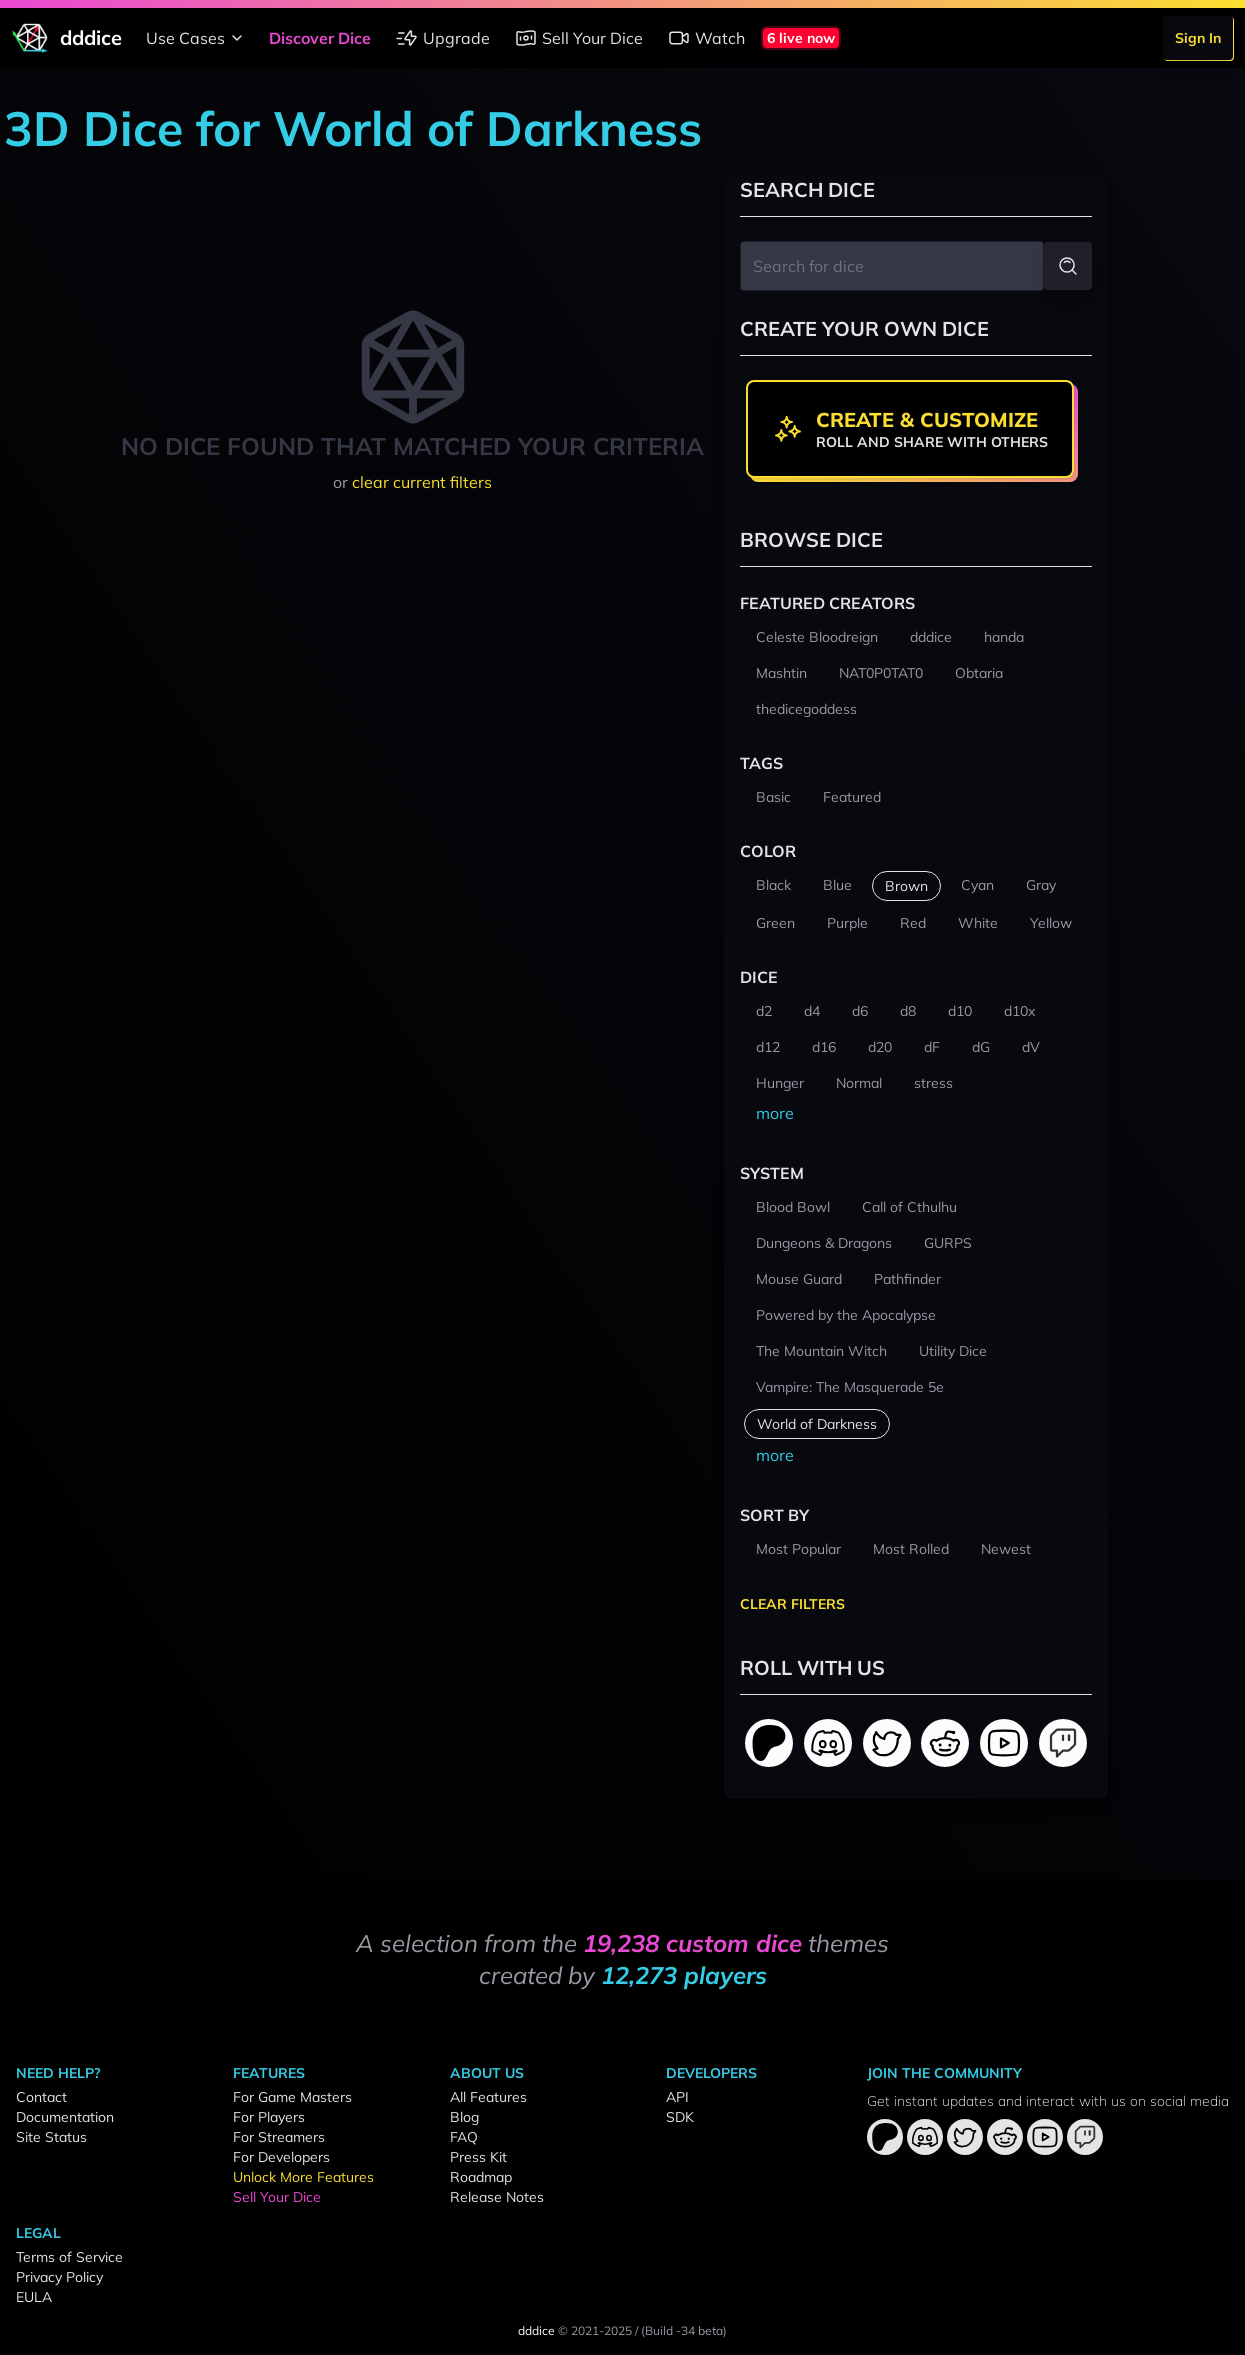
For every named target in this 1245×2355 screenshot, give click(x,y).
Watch (706, 38)
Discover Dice (320, 38)
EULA (34, 2297)
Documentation (65, 2117)
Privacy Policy (59, 2277)
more (775, 1113)
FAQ (464, 2137)
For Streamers (279, 2137)
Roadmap (481, 2177)
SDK (680, 2117)
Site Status (51, 2137)
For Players (269, 2117)
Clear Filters (792, 1604)
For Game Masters (292, 2097)
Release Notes (497, 2197)
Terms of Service (69, 2257)
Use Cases (197, 38)
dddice (536, 2330)
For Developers (281, 2157)
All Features (488, 2097)
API (677, 2097)
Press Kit (478, 2157)
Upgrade (442, 38)
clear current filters (422, 482)
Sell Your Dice (578, 38)
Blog (464, 2117)
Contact (41, 2097)
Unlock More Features (303, 2177)
